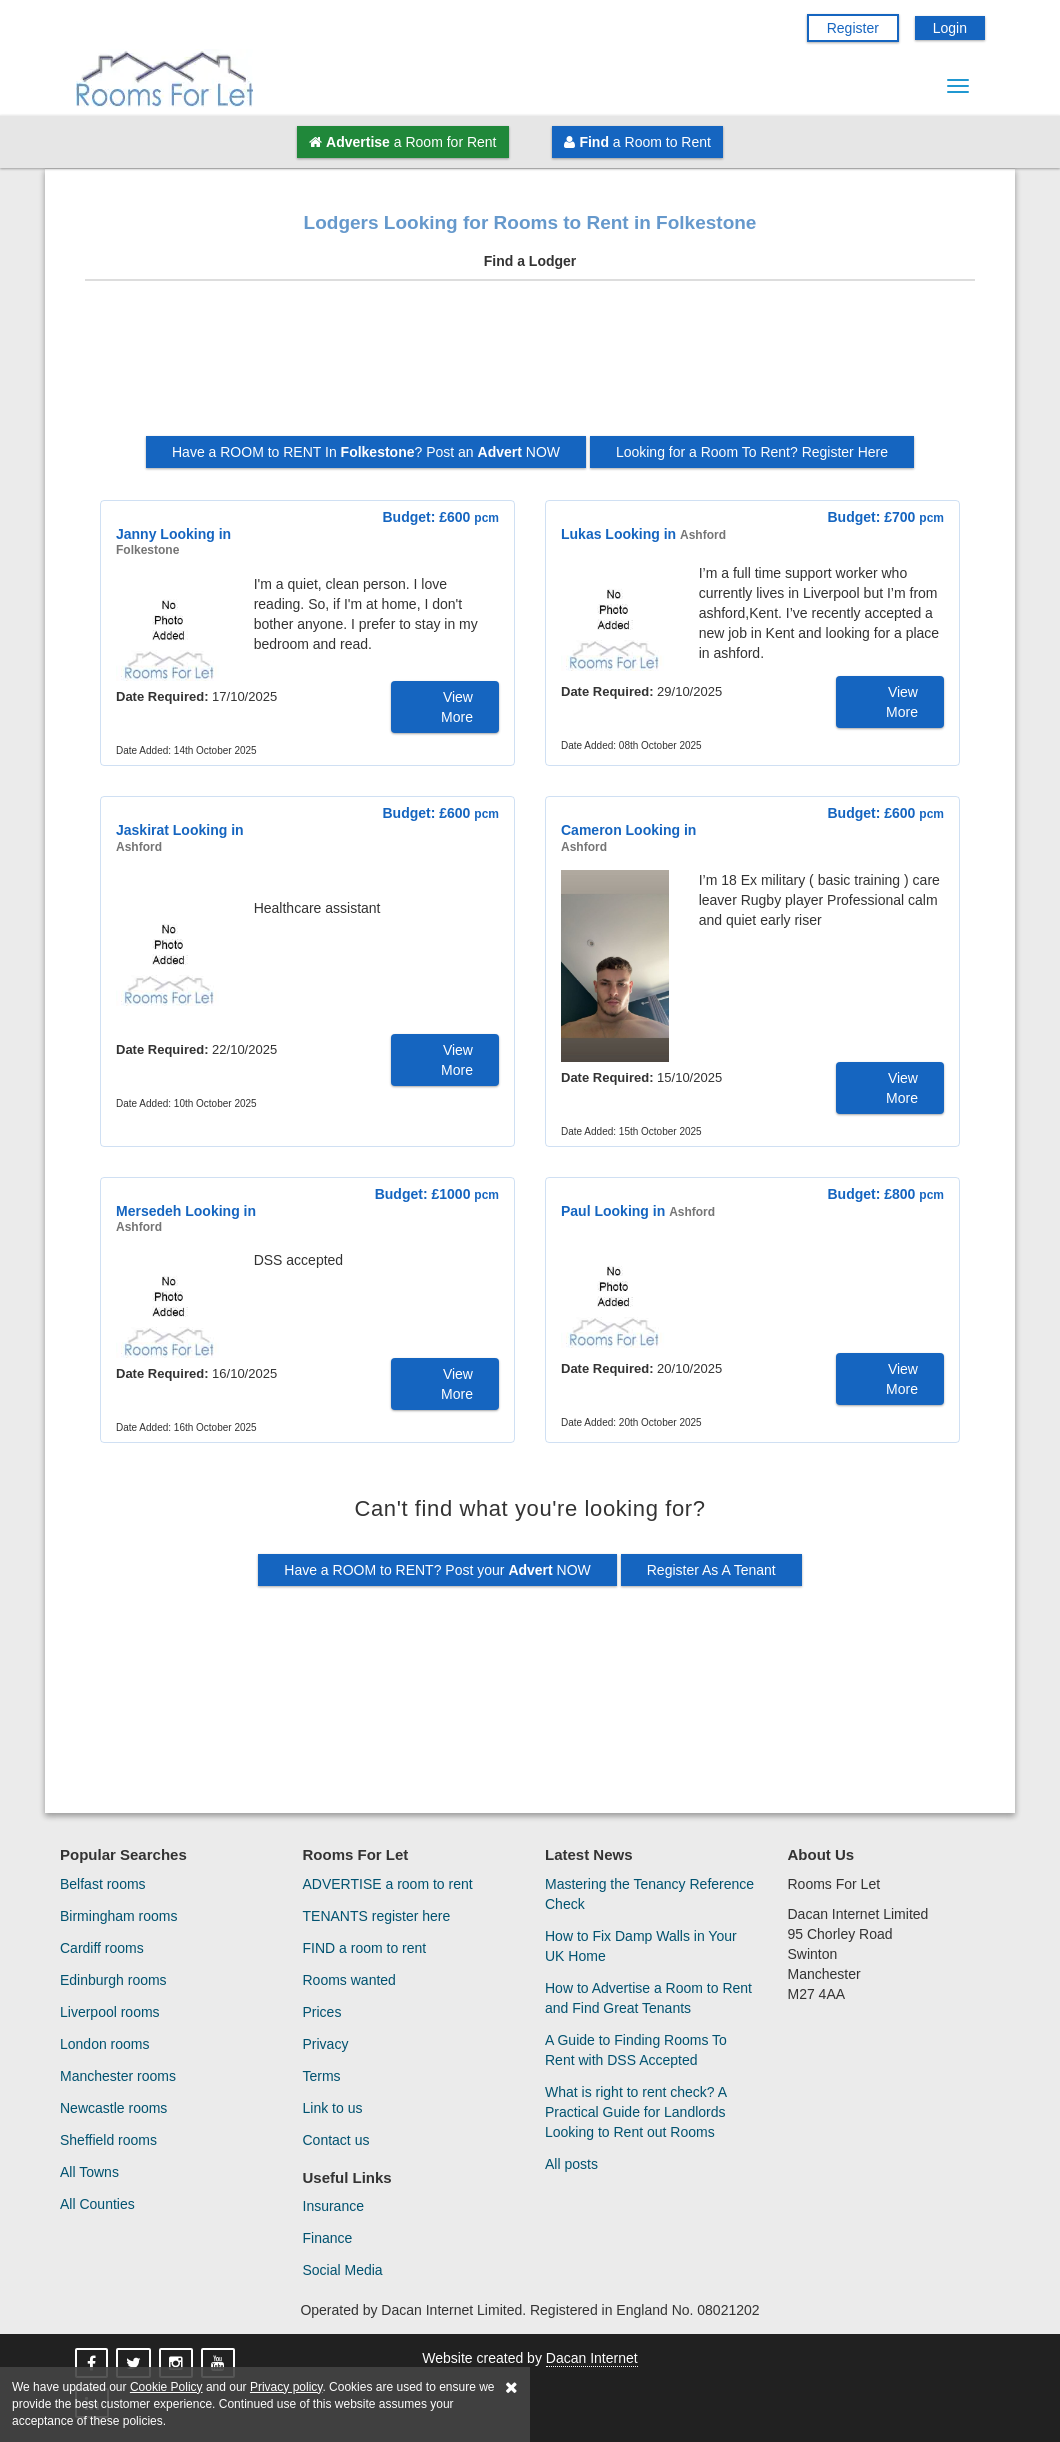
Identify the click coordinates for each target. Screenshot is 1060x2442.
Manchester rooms (118, 2076)
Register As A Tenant (711, 1570)
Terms (322, 2076)
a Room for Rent (402, 142)
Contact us (336, 2140)
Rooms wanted (349, 1980)
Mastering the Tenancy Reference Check (649, 1894)
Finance (328, 2238)
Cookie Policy (166, 2387)
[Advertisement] (530, 366)
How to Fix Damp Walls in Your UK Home (641, 1946)
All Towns (89, 2172)
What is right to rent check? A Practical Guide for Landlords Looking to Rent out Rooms (635, 2112)
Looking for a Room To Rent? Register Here (752, 452)
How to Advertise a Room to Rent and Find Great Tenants (648, 1998)
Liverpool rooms (110, 2012)
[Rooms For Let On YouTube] (220, 2364)
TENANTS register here (377, 1916)
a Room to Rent (637, 142)
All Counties (97, 2204)
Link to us (333, 2108)
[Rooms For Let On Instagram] (178, 2364)
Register (853, 28)
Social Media (343, 2270)
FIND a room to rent (365, 1948)
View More (457, 707)
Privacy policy (286, 2387)
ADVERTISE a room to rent (388, 1884)
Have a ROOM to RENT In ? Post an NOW (366, 452)
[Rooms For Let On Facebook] (93, 2364)
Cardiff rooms (102, 1948)
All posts (571, 2164)
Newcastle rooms (113, 2108)
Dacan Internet (592, 2358)
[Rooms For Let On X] (135, 2364)
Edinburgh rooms (113, 1980)
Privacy (326, 2044)
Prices (322, 2012)
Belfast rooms (103, 1884)
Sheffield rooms (108, 2140)
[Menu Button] (958, 86)
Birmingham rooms (118, 1916)
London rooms (105, 2044)
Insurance (333, 2206)
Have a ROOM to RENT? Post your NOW (437, 1570)
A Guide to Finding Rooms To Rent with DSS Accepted (636, 2050)
